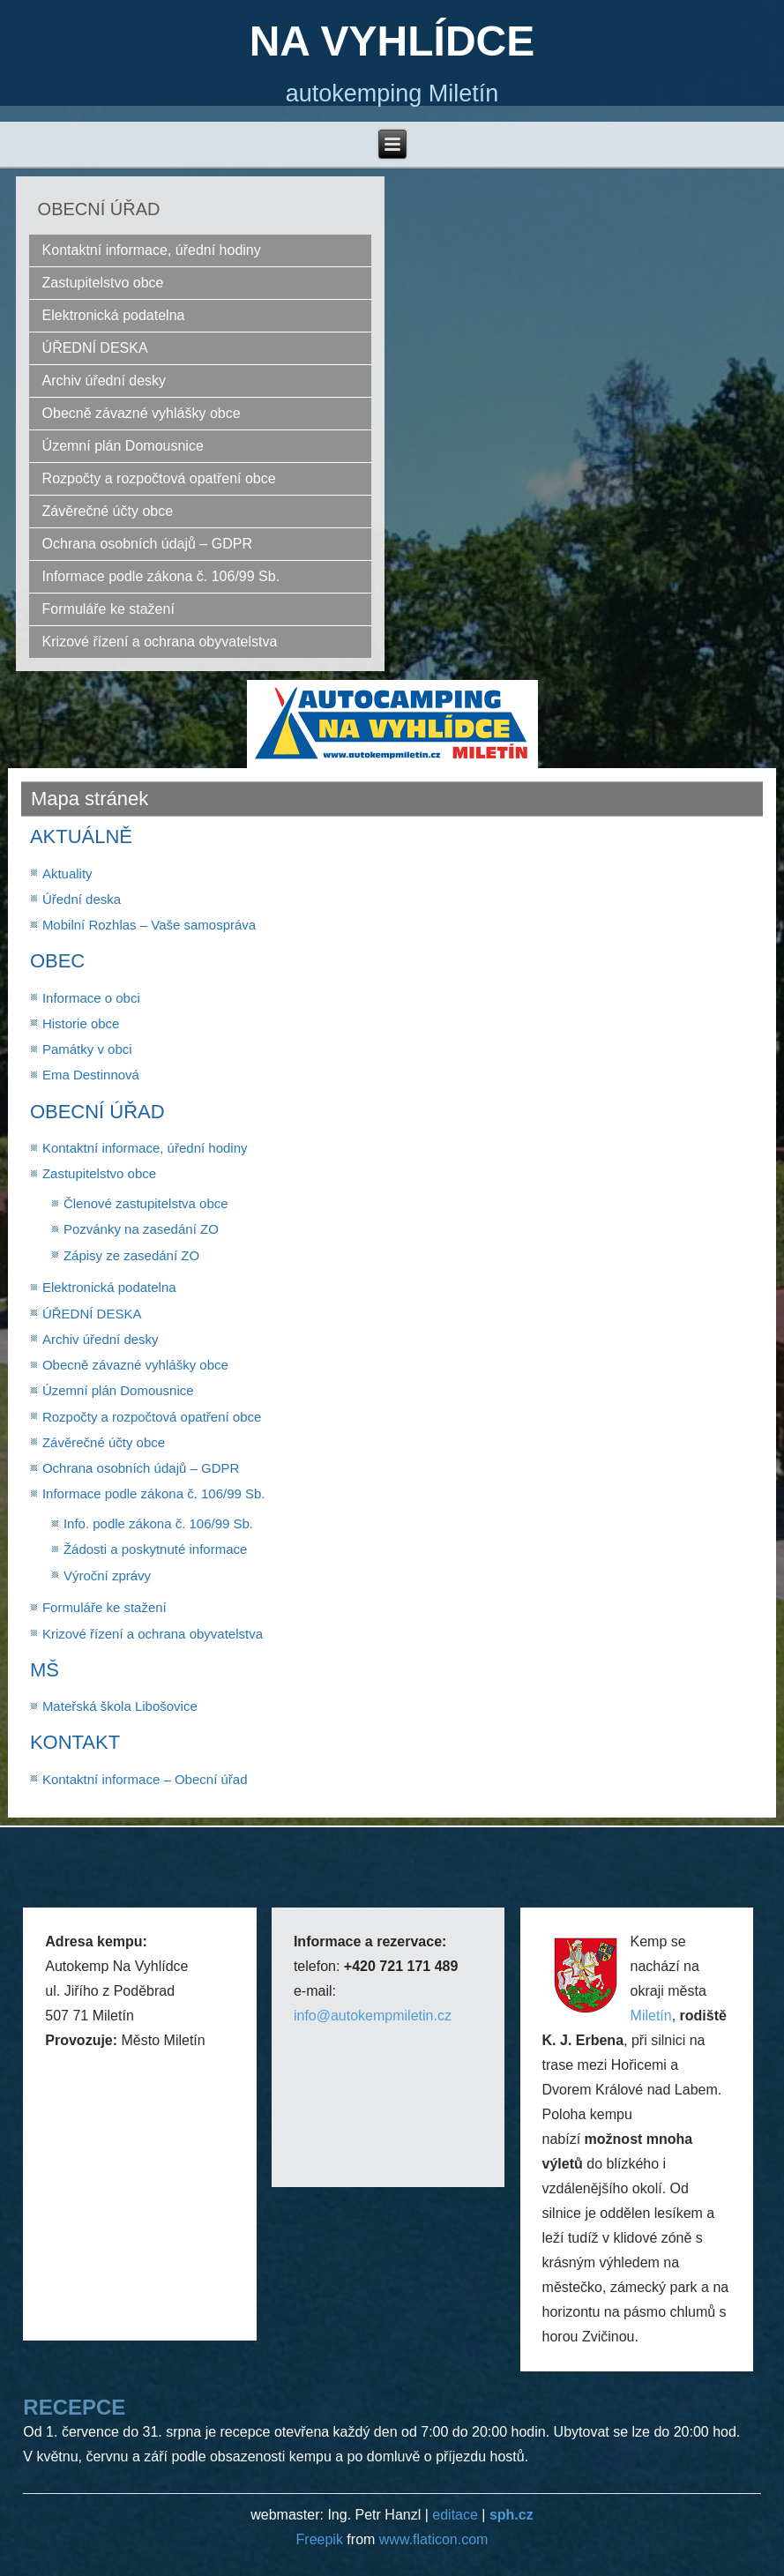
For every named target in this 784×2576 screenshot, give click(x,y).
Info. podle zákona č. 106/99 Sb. (158, 1523)
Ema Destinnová (90, 1074)
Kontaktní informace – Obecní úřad (145, 1779)
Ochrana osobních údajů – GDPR (147, 543)
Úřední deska (81, 899)
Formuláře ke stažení (108, 608)
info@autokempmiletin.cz (373, 2015)
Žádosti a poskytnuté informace (155, 1549)
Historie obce (81, 1023)
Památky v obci (87, 1049)
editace (455, 2514)
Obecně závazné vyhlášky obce (141, 413)
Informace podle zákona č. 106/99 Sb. (161, 576)
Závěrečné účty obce (108, 511)
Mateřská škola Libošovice (120, 1706)
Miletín (651, 2015)
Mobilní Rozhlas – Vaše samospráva (149, 924)
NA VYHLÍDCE (392, 41)
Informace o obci (91, 997)
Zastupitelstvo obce (103, 282)
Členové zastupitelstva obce (145, 1203)
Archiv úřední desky (104, 380)
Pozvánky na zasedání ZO (141, 1228)
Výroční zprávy (107, 1575)
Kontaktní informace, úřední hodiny (151, 250)
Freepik (321, 2539)
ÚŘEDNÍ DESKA (95, 347)
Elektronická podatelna (113, 315)
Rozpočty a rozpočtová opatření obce (159, 478)
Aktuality (67, 873)
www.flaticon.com (434, 2539)
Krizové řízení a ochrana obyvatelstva (160, 641)
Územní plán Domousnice (123, 445)
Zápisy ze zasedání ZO (131, 1255)
